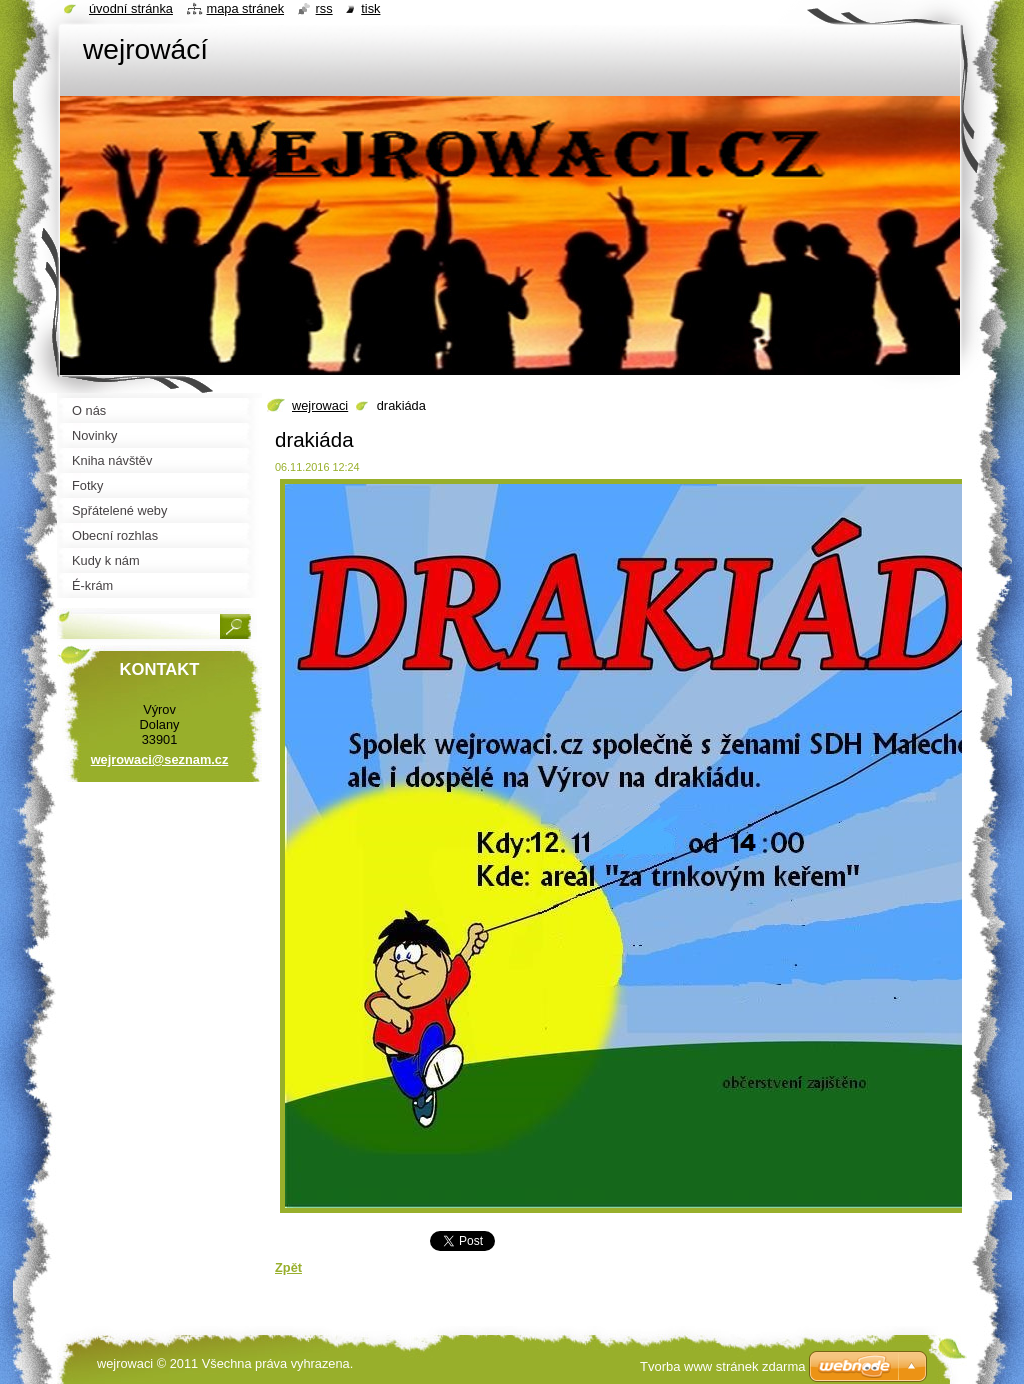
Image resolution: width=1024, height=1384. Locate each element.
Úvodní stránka (131, 8)
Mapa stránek (246, 8)
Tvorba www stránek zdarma (722, 1366)
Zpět (288, 1267)
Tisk (370, 8)
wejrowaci (320, 405)
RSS (324, 8)
